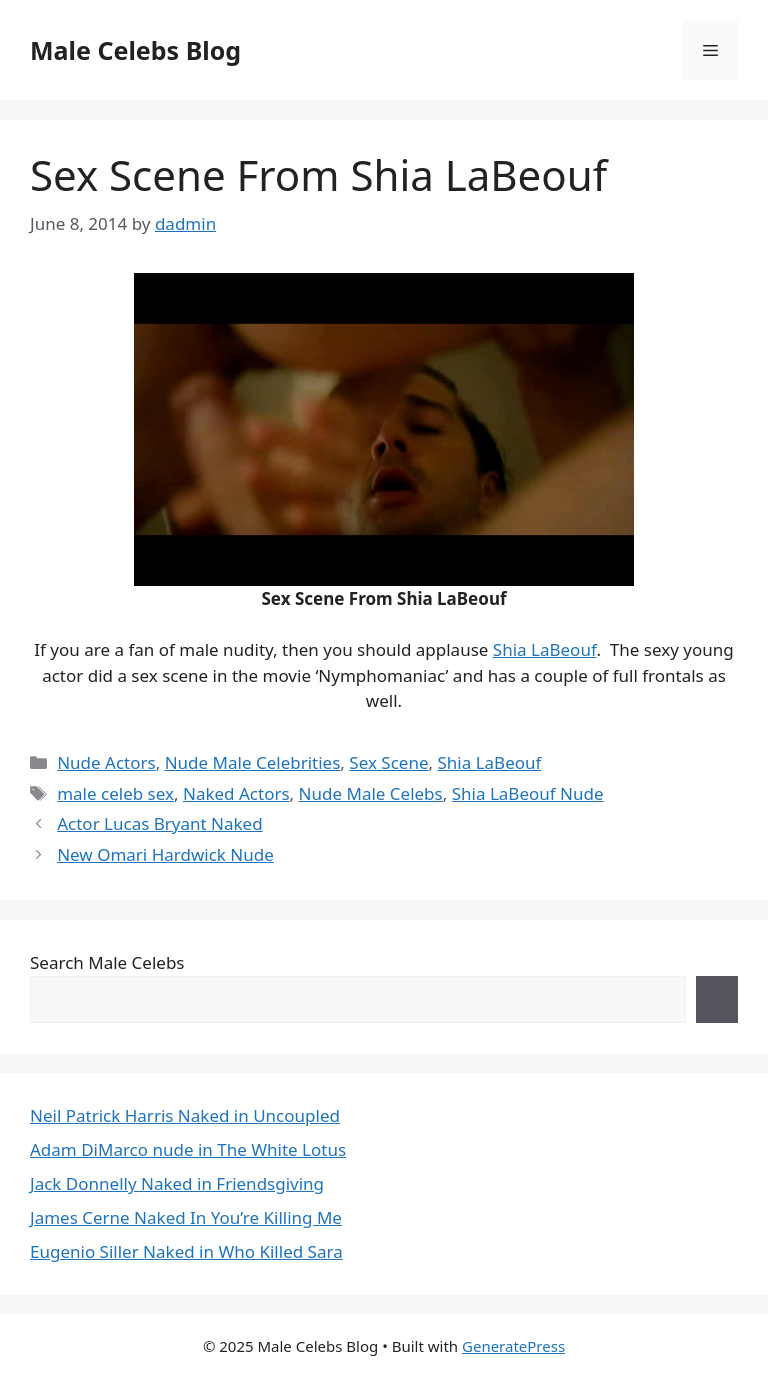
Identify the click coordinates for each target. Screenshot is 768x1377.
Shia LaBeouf (545, 649)
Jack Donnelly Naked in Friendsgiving (177, 1183)
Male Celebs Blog (135, 50)
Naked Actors (236, 793)
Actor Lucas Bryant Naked (159, 823)
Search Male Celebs (107, 962)
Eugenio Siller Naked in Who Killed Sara (186, 1251)
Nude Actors (106, 762)
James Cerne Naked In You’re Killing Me (186, 1217)
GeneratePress (513, 1346)
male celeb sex (115, 793)
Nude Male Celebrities (253, 762)
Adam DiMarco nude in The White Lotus (188, 1149)
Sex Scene (388, 762)
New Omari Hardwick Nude (165, 854)
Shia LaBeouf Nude (528, 793)
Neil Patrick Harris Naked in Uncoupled (185, 1115)
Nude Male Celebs (371, 793)
